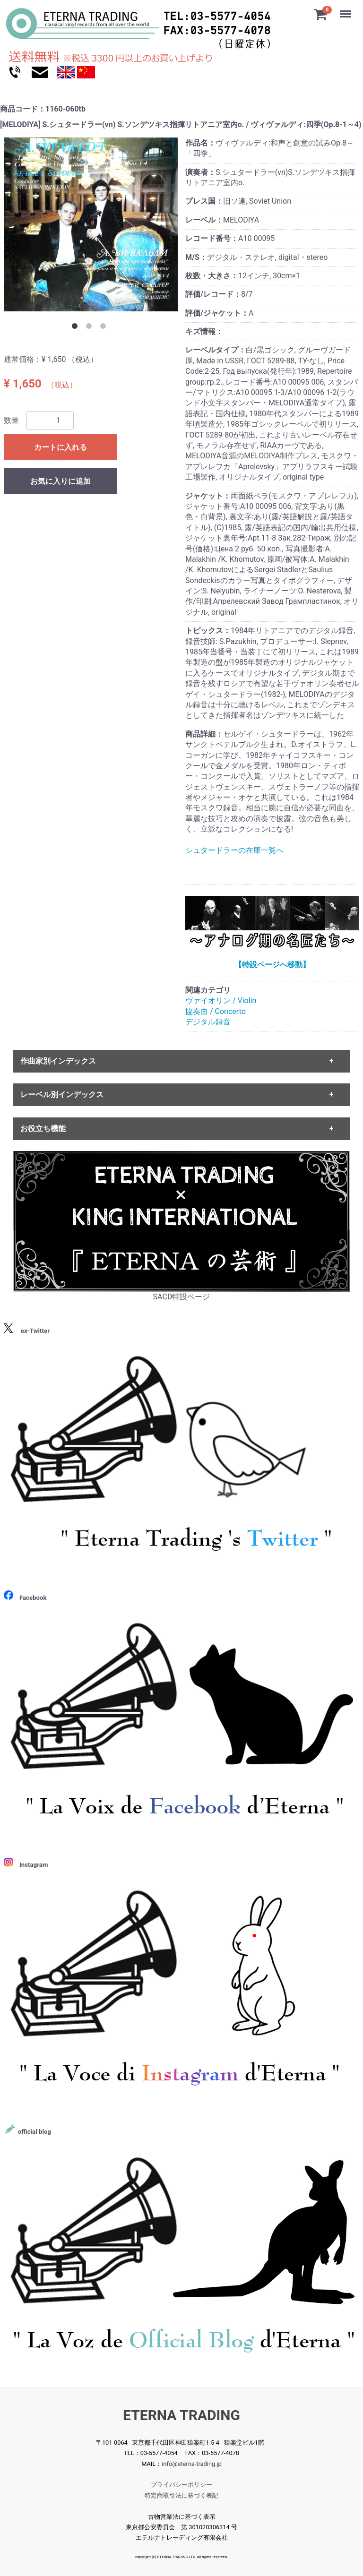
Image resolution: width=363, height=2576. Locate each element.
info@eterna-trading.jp (192, 2463)
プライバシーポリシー (181, 2484)
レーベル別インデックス (62, 1094)
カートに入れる (60, 447)
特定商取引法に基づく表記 (181, 2495)
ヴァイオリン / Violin (220, 1000)
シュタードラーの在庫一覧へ (234, 850)
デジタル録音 (208, 1021)
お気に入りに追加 (60, 481)
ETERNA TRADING (181, 2415)
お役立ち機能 (43, 1128)
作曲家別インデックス (58, 1060)
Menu (346, 9)
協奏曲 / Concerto (215, 1011)
